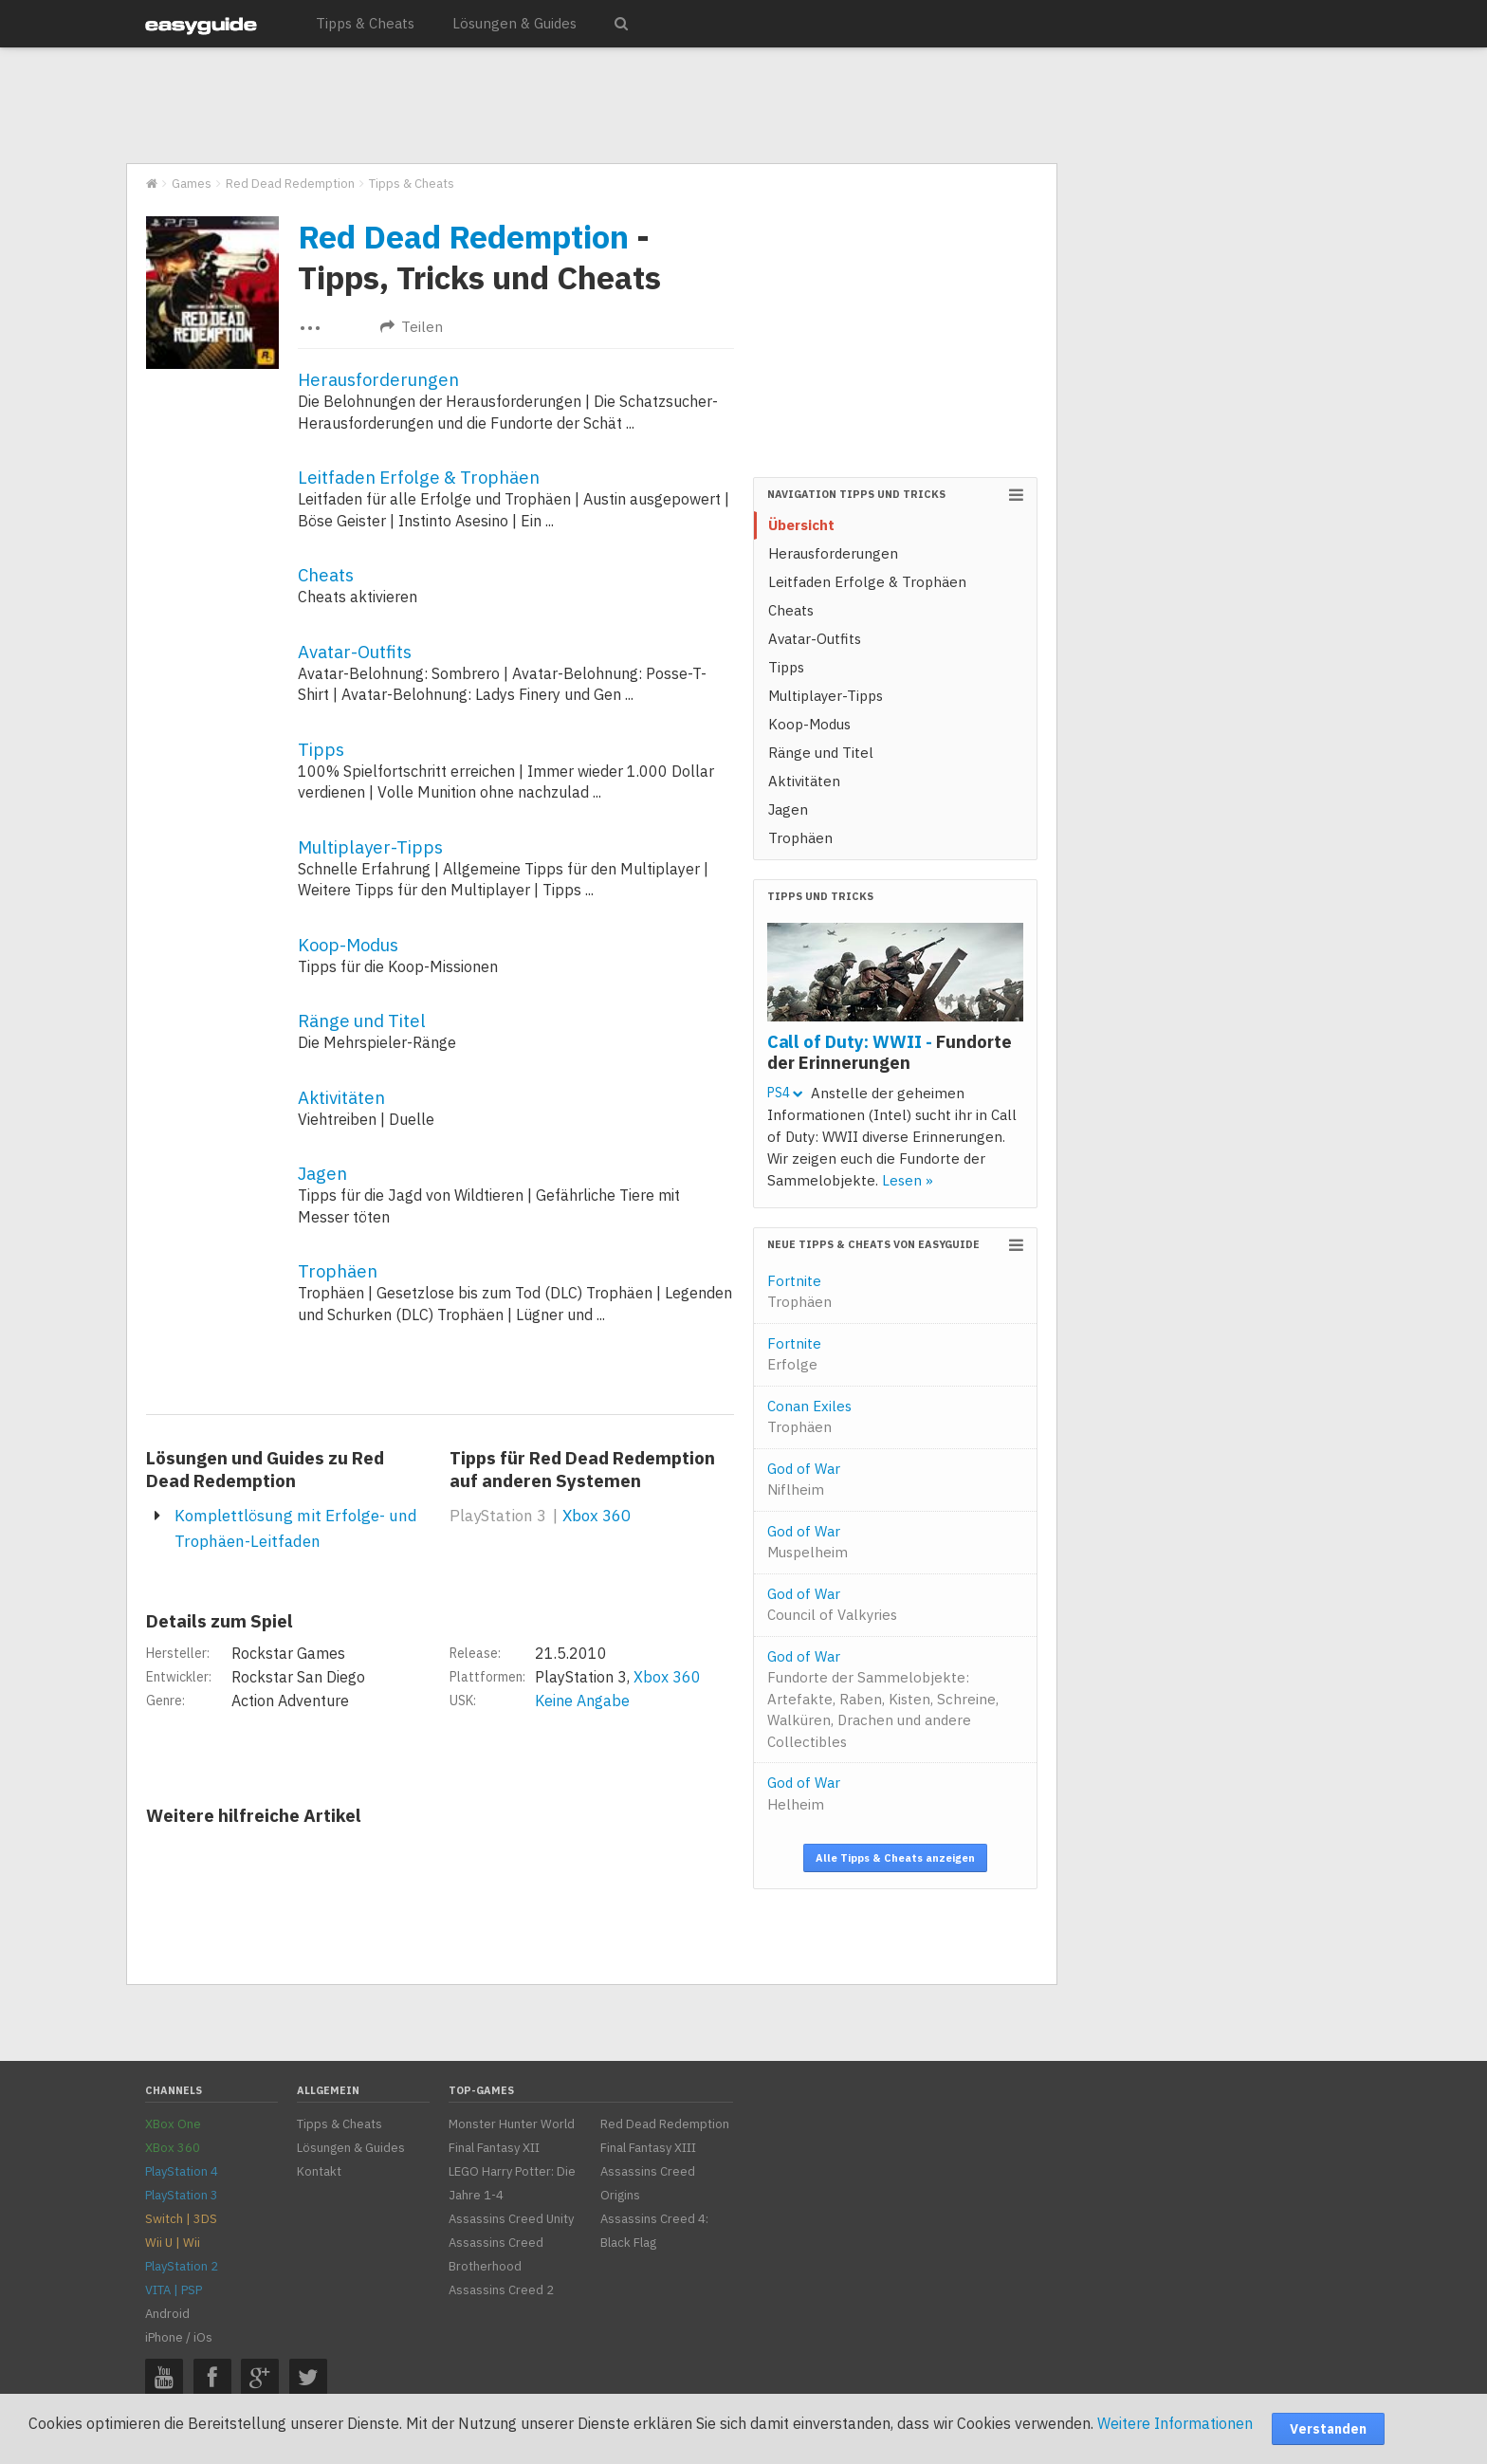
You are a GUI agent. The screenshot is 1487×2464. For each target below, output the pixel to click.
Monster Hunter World (512, 2124)
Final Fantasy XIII (648, 2148)
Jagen (322, 1173)
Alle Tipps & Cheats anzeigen (895, 1858)
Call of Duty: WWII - (889, 1052)
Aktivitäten (341, 1097)
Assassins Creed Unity (511, 2219)
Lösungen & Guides (514, 23)
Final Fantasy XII (494, 2148)
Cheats (326, 574)
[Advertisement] (591, 106)
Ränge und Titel (362, 1020)
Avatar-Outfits (355, 651)
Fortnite (799, 1292)
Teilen (411, 327)
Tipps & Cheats (365, 23)
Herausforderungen (378, 379)
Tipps (321, 749)
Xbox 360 (596, 1515)
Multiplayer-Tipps (370, 847)
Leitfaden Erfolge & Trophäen (419, 477)
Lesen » (907, 1180)
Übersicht (801, 525)
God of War (803, 1479)
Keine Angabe (582, 1700)
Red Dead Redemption (463, 236)
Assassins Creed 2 (501, 2290)
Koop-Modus (348, 944)
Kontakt (319, 2171)
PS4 (784, 1092)
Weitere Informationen (1175, 2423)
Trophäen (337, 1271)
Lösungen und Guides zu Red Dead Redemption (265, 1469)
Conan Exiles (809, 1417)
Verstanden (1328, 2428)
